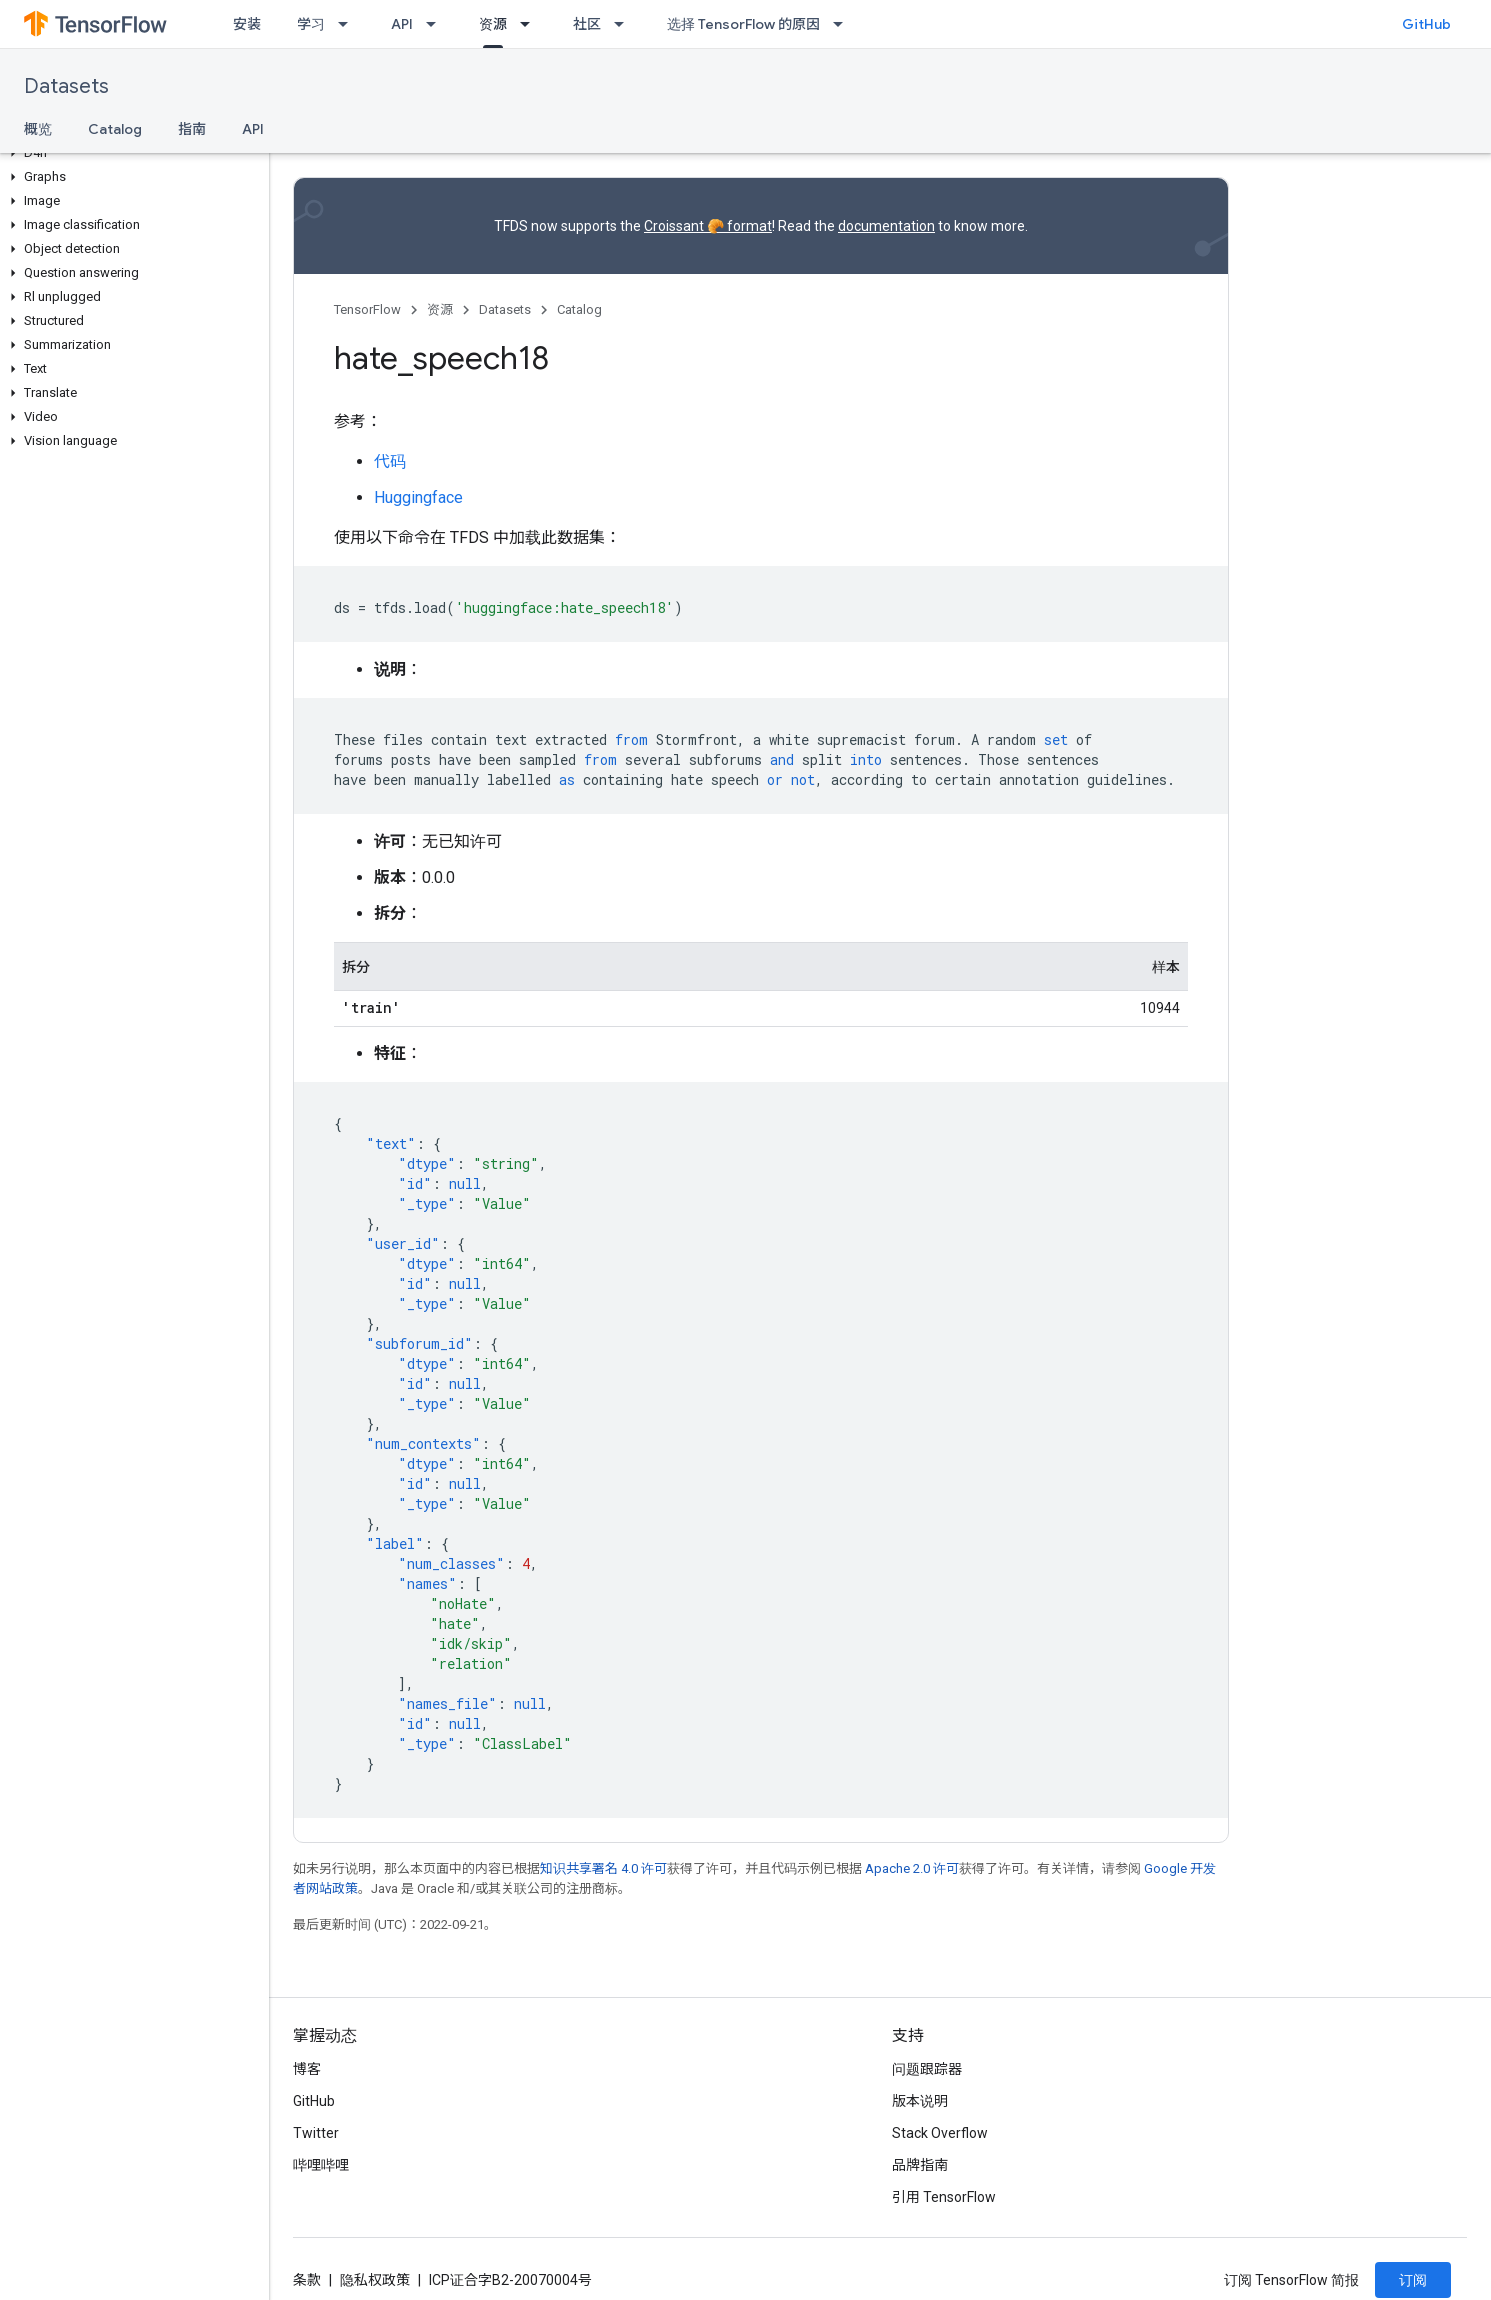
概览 (38, 129)
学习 (311, 24)
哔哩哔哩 (321, 2165)
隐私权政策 (375, 2280)
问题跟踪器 (927, 2069)
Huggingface (418, 497)
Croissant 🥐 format (708, 226)
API (402, 24)
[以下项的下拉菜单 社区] (625, 24)
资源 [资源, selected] (493, 24)
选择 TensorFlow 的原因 (743, 24)
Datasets (66, 86)
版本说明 (920, 2101)
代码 (390, 461)
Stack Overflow (940, 2133)
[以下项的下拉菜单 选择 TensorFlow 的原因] (844, 24)
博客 (307, 2069)
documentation (886, 226)
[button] (130, 153)
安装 (247, 24)
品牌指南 (920, 2165)
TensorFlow (367, 309)
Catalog (115, 129)
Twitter (316, 2133)
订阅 (1413, 2280)
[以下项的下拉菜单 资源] (531, 24)
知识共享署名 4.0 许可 (603, 1868)
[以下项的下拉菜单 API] (437, 24)
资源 (440, 309)
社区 (587, 24)
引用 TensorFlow (944, 2197)
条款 (307, 2280)
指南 (192, 129)
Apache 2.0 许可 (912, 1868)
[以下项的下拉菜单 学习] (349, 24)
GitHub (1426, 24)
